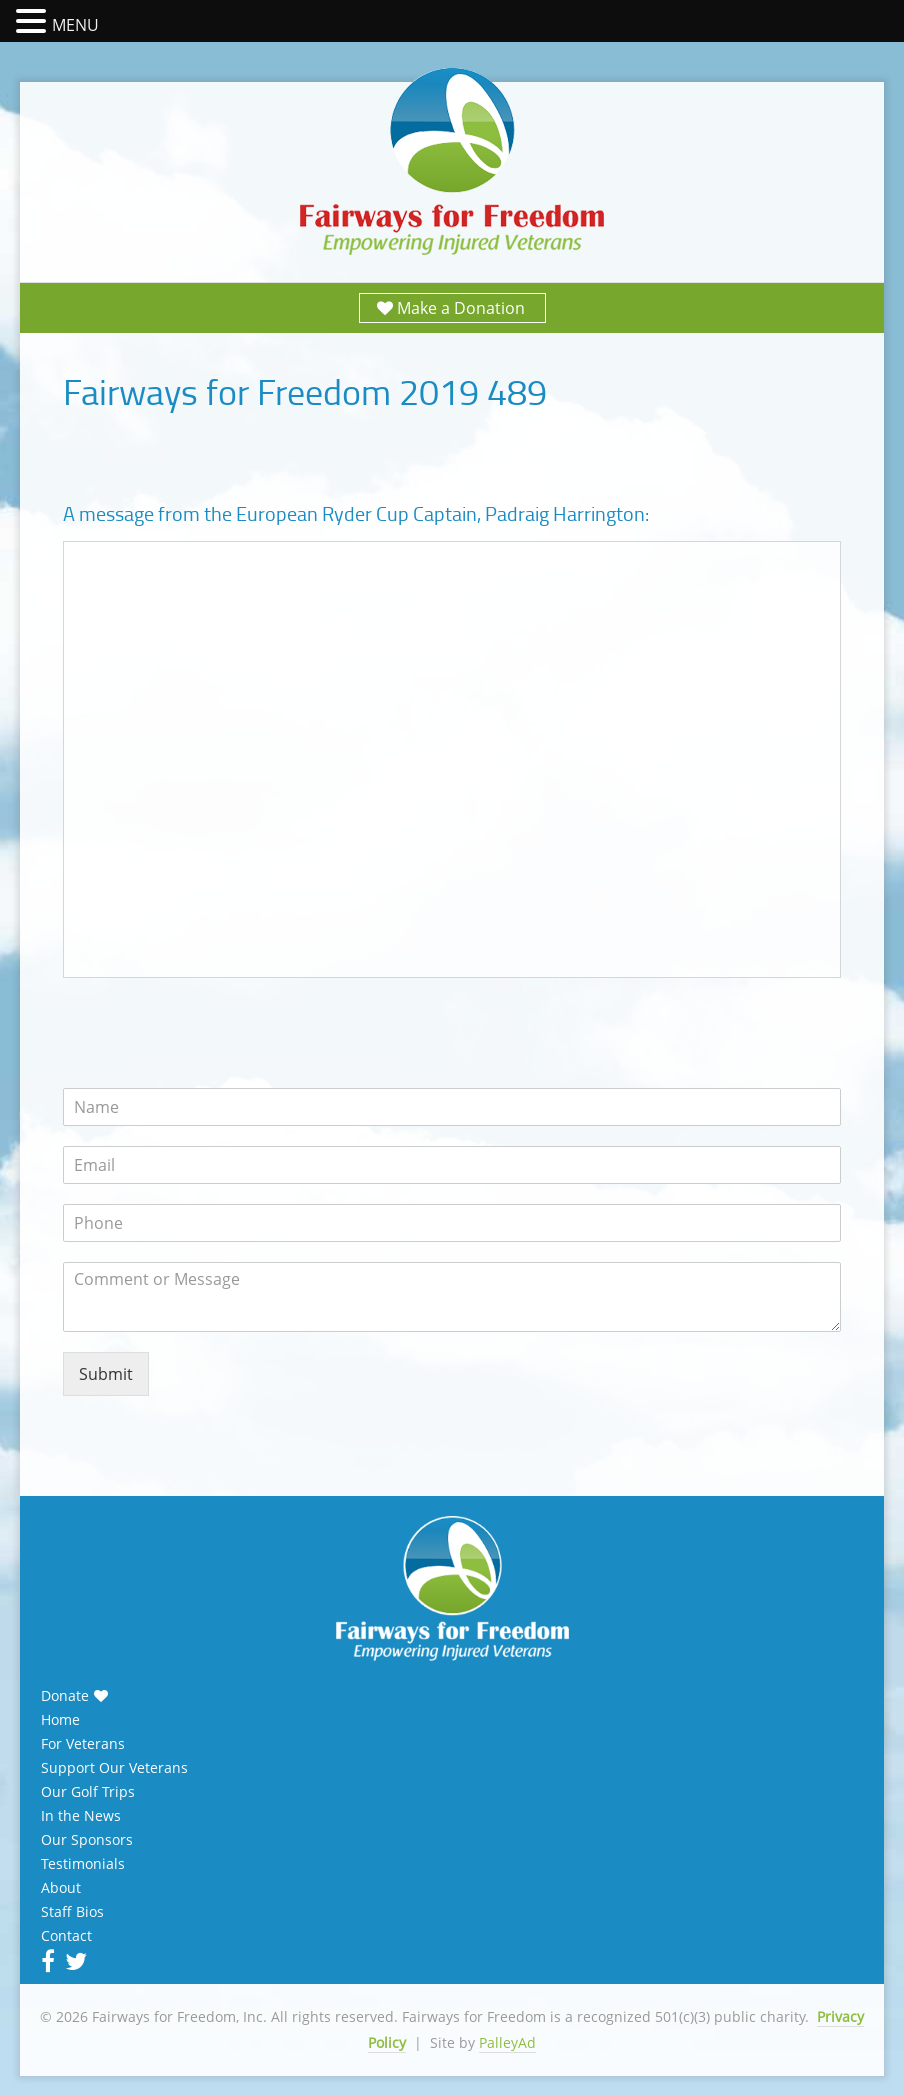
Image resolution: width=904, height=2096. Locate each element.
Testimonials (83, 1864)
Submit (106, 1374)
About (61, 1888)
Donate (65, 1696)
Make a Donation (461, 308)
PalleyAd (507, 2042)
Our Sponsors (87, 1840)
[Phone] (452, 1223)
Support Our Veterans (114, 1768)
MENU (75, 25)
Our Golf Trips (88, 1792)
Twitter (74, 1961)
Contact (66, 1936)
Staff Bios (72, 1912)
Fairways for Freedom (452, 162)
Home (60, 1720)
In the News (81, 1816)
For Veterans (83, 1744)
